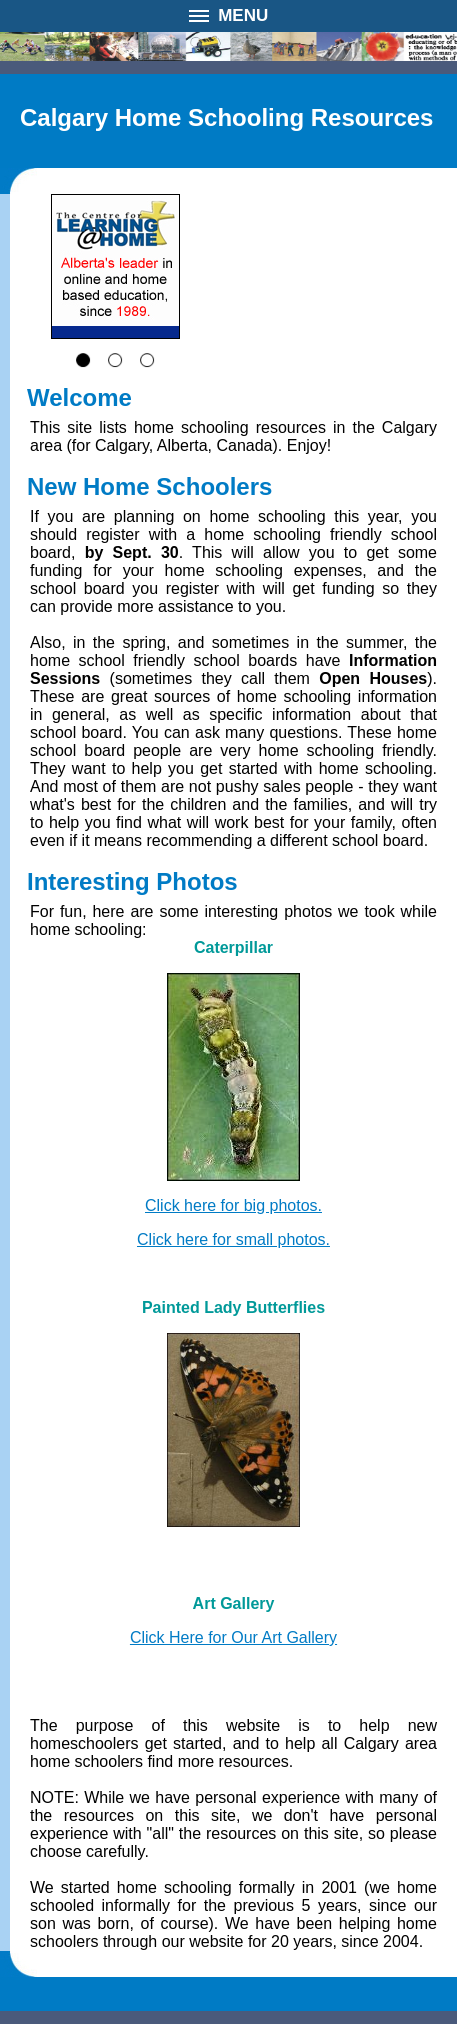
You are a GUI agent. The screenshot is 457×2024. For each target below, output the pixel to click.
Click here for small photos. (233, 1239)
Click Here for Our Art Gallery (233, 1637)
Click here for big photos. (233, 1205)
